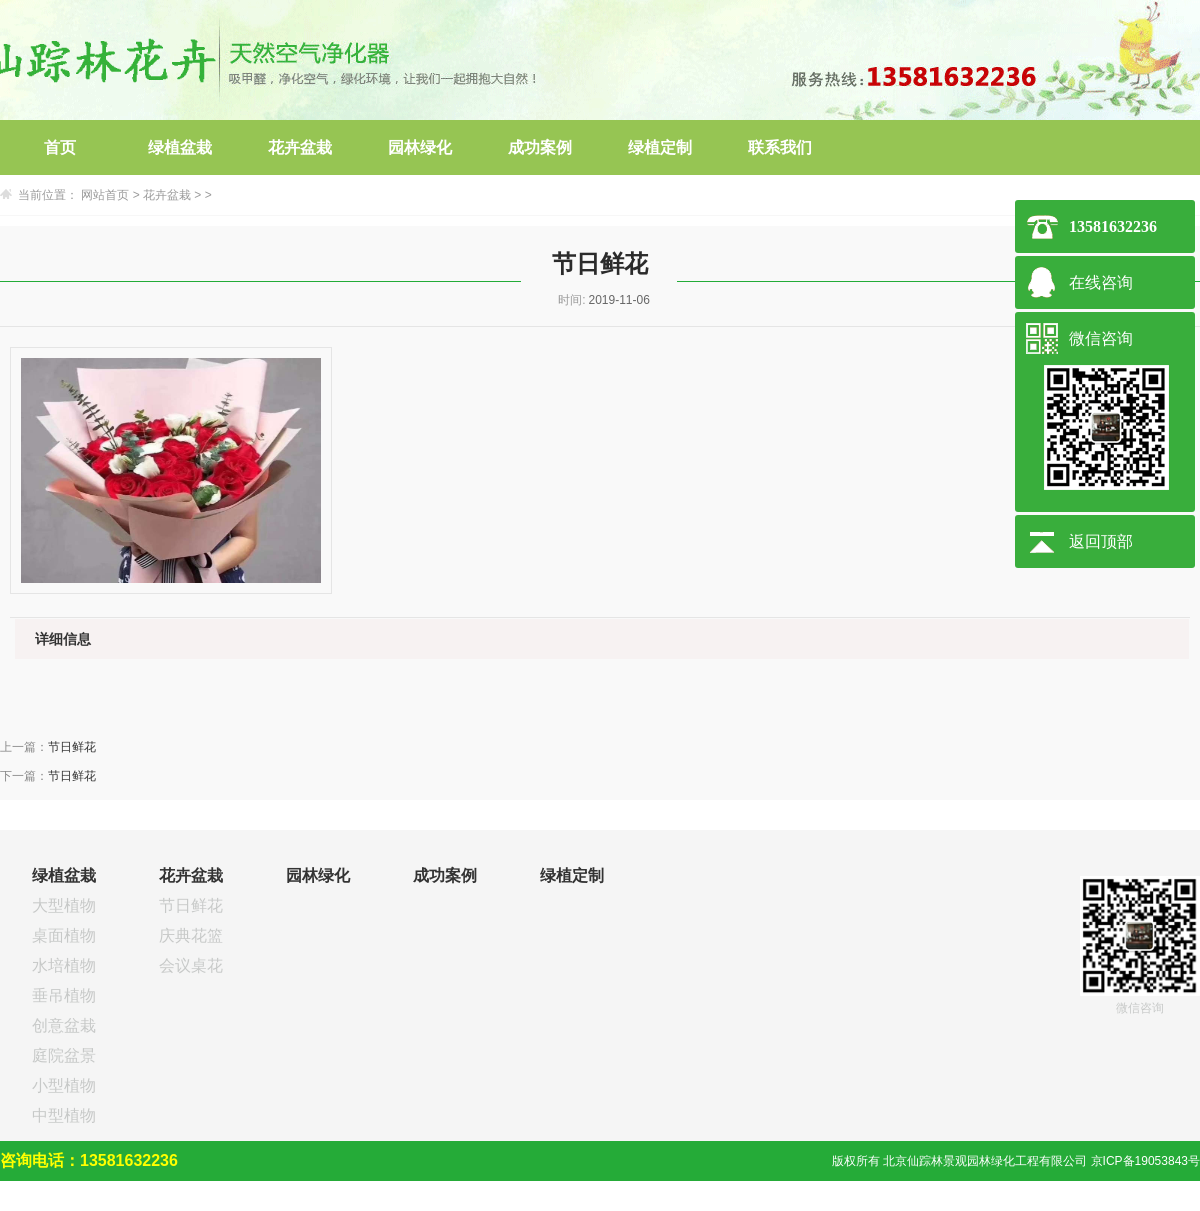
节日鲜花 (72, 747)
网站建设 (1176, 1196)
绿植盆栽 (180, 147)
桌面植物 (64, 935)
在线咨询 (1101, 282)
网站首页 (105, 195)
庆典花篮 (191, 935)
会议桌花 (191, 965)
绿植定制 (660, 147)
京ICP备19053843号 (1145, 1161)
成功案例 (540, 147)
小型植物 (64, 1085)
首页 (60, 147)
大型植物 (64, 905)
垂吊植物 (64, 995)
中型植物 (64, 1115)
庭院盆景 (64, 1055)
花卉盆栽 (300, 147)
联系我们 (780, 147)
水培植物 (64, 965)
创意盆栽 (64, 1025)
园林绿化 (420, 147)
